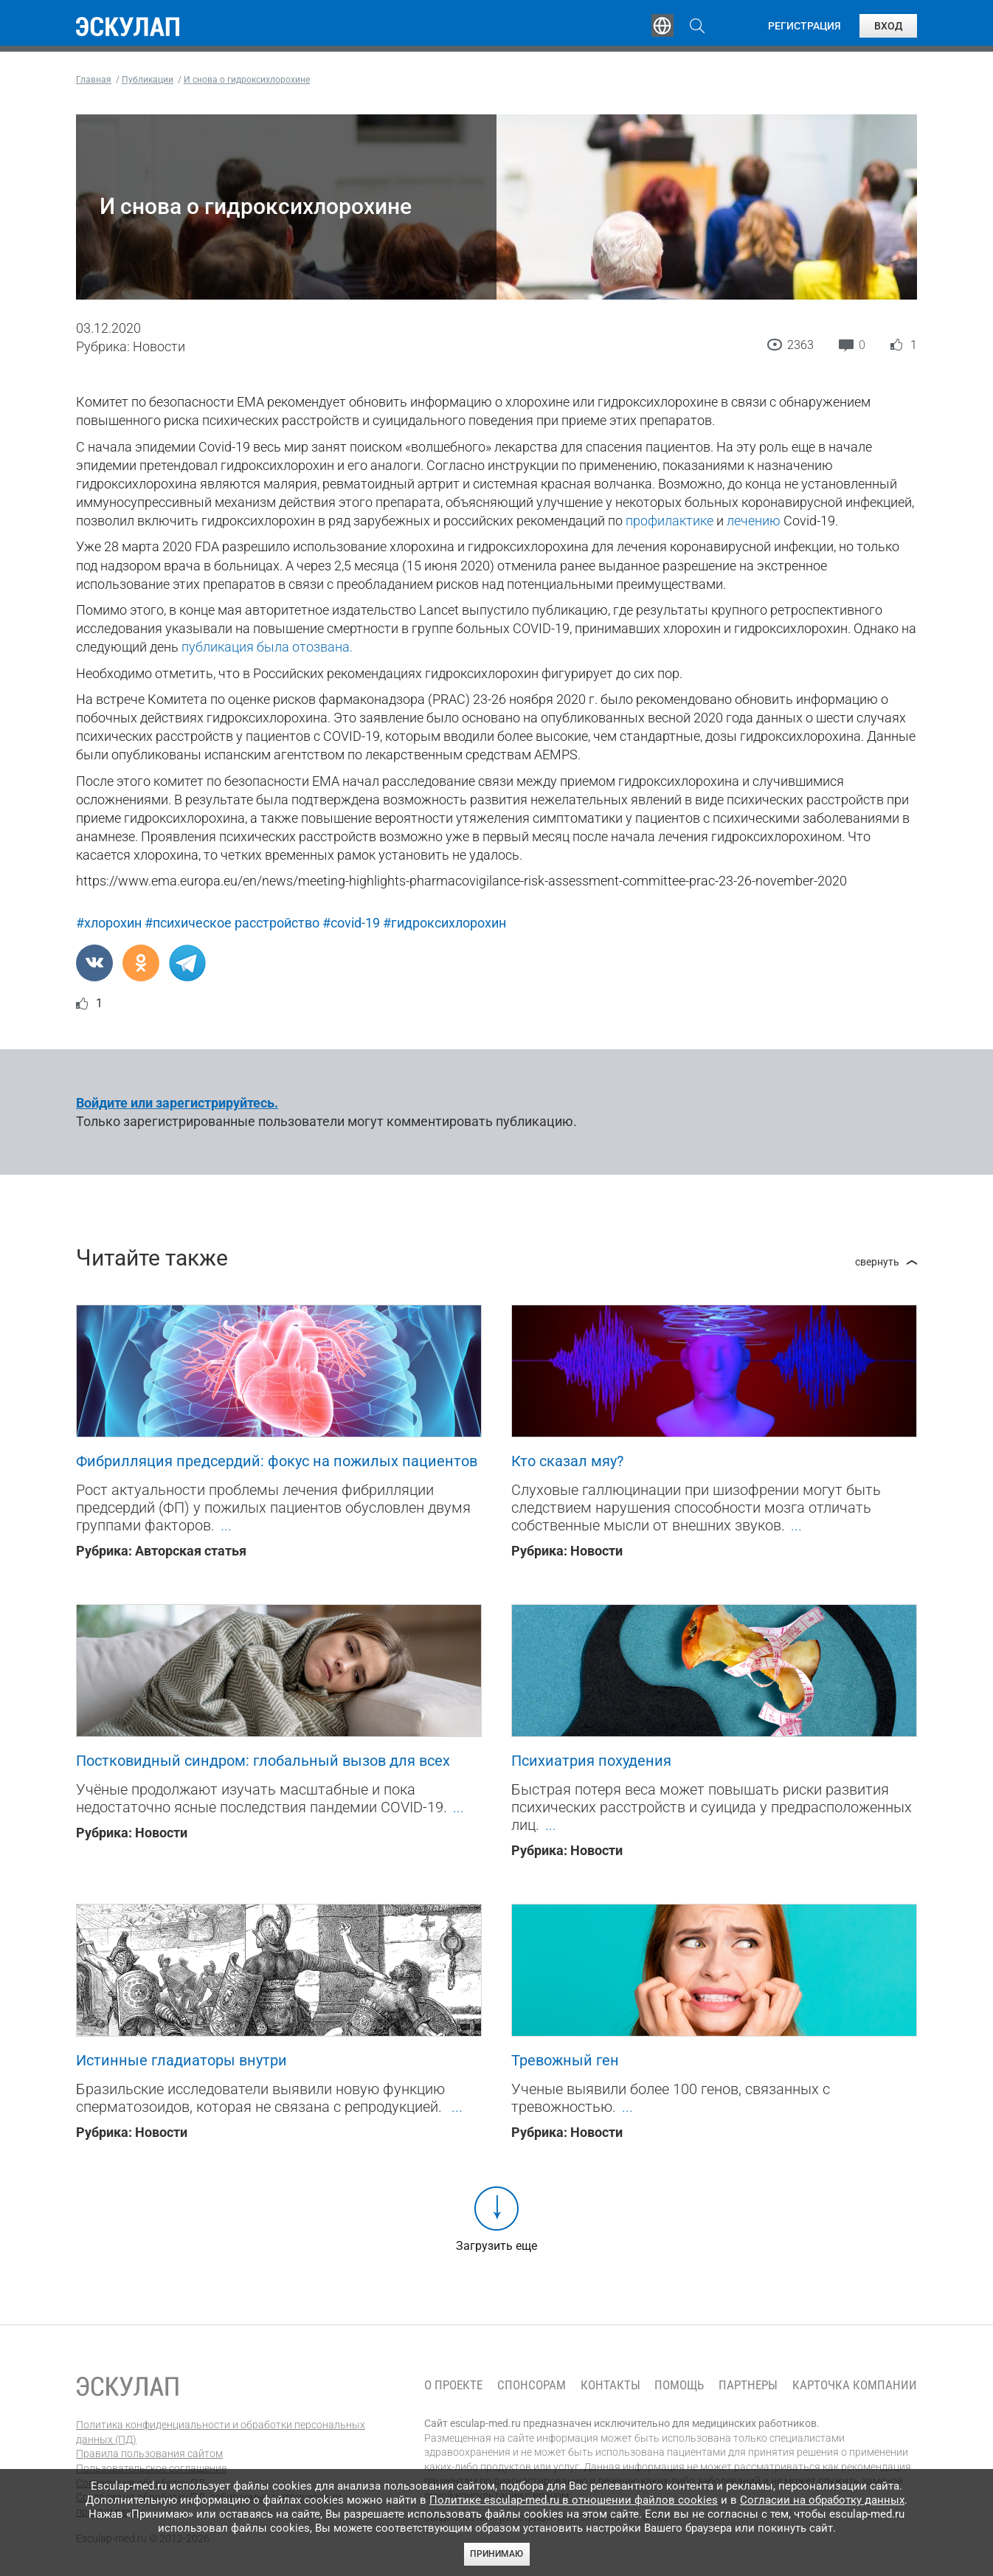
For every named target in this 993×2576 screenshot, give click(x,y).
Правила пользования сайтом (149, 2453)
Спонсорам (531, 2385)
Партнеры (748, 2385)
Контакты (610, 2385)
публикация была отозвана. (267, 647)
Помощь (679, 2385)
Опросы (594, 26)
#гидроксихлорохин (444, 922)
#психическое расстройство (232, 922)
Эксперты (399, 26)
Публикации (499, 26)
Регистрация (804, 26)
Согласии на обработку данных (822, 2500)
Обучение (307, 26)
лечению (754, 520)
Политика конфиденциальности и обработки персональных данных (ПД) (220, 2432)
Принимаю (496, 2554)
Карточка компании (854, 2385)
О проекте (453, 2385)
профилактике (669, 520)
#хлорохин (109, 922)
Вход (888, 26)
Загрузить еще (496, 2246)
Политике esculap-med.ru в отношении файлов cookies (573, 2500)
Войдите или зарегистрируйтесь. (177, 1103)
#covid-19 (351, 922)
